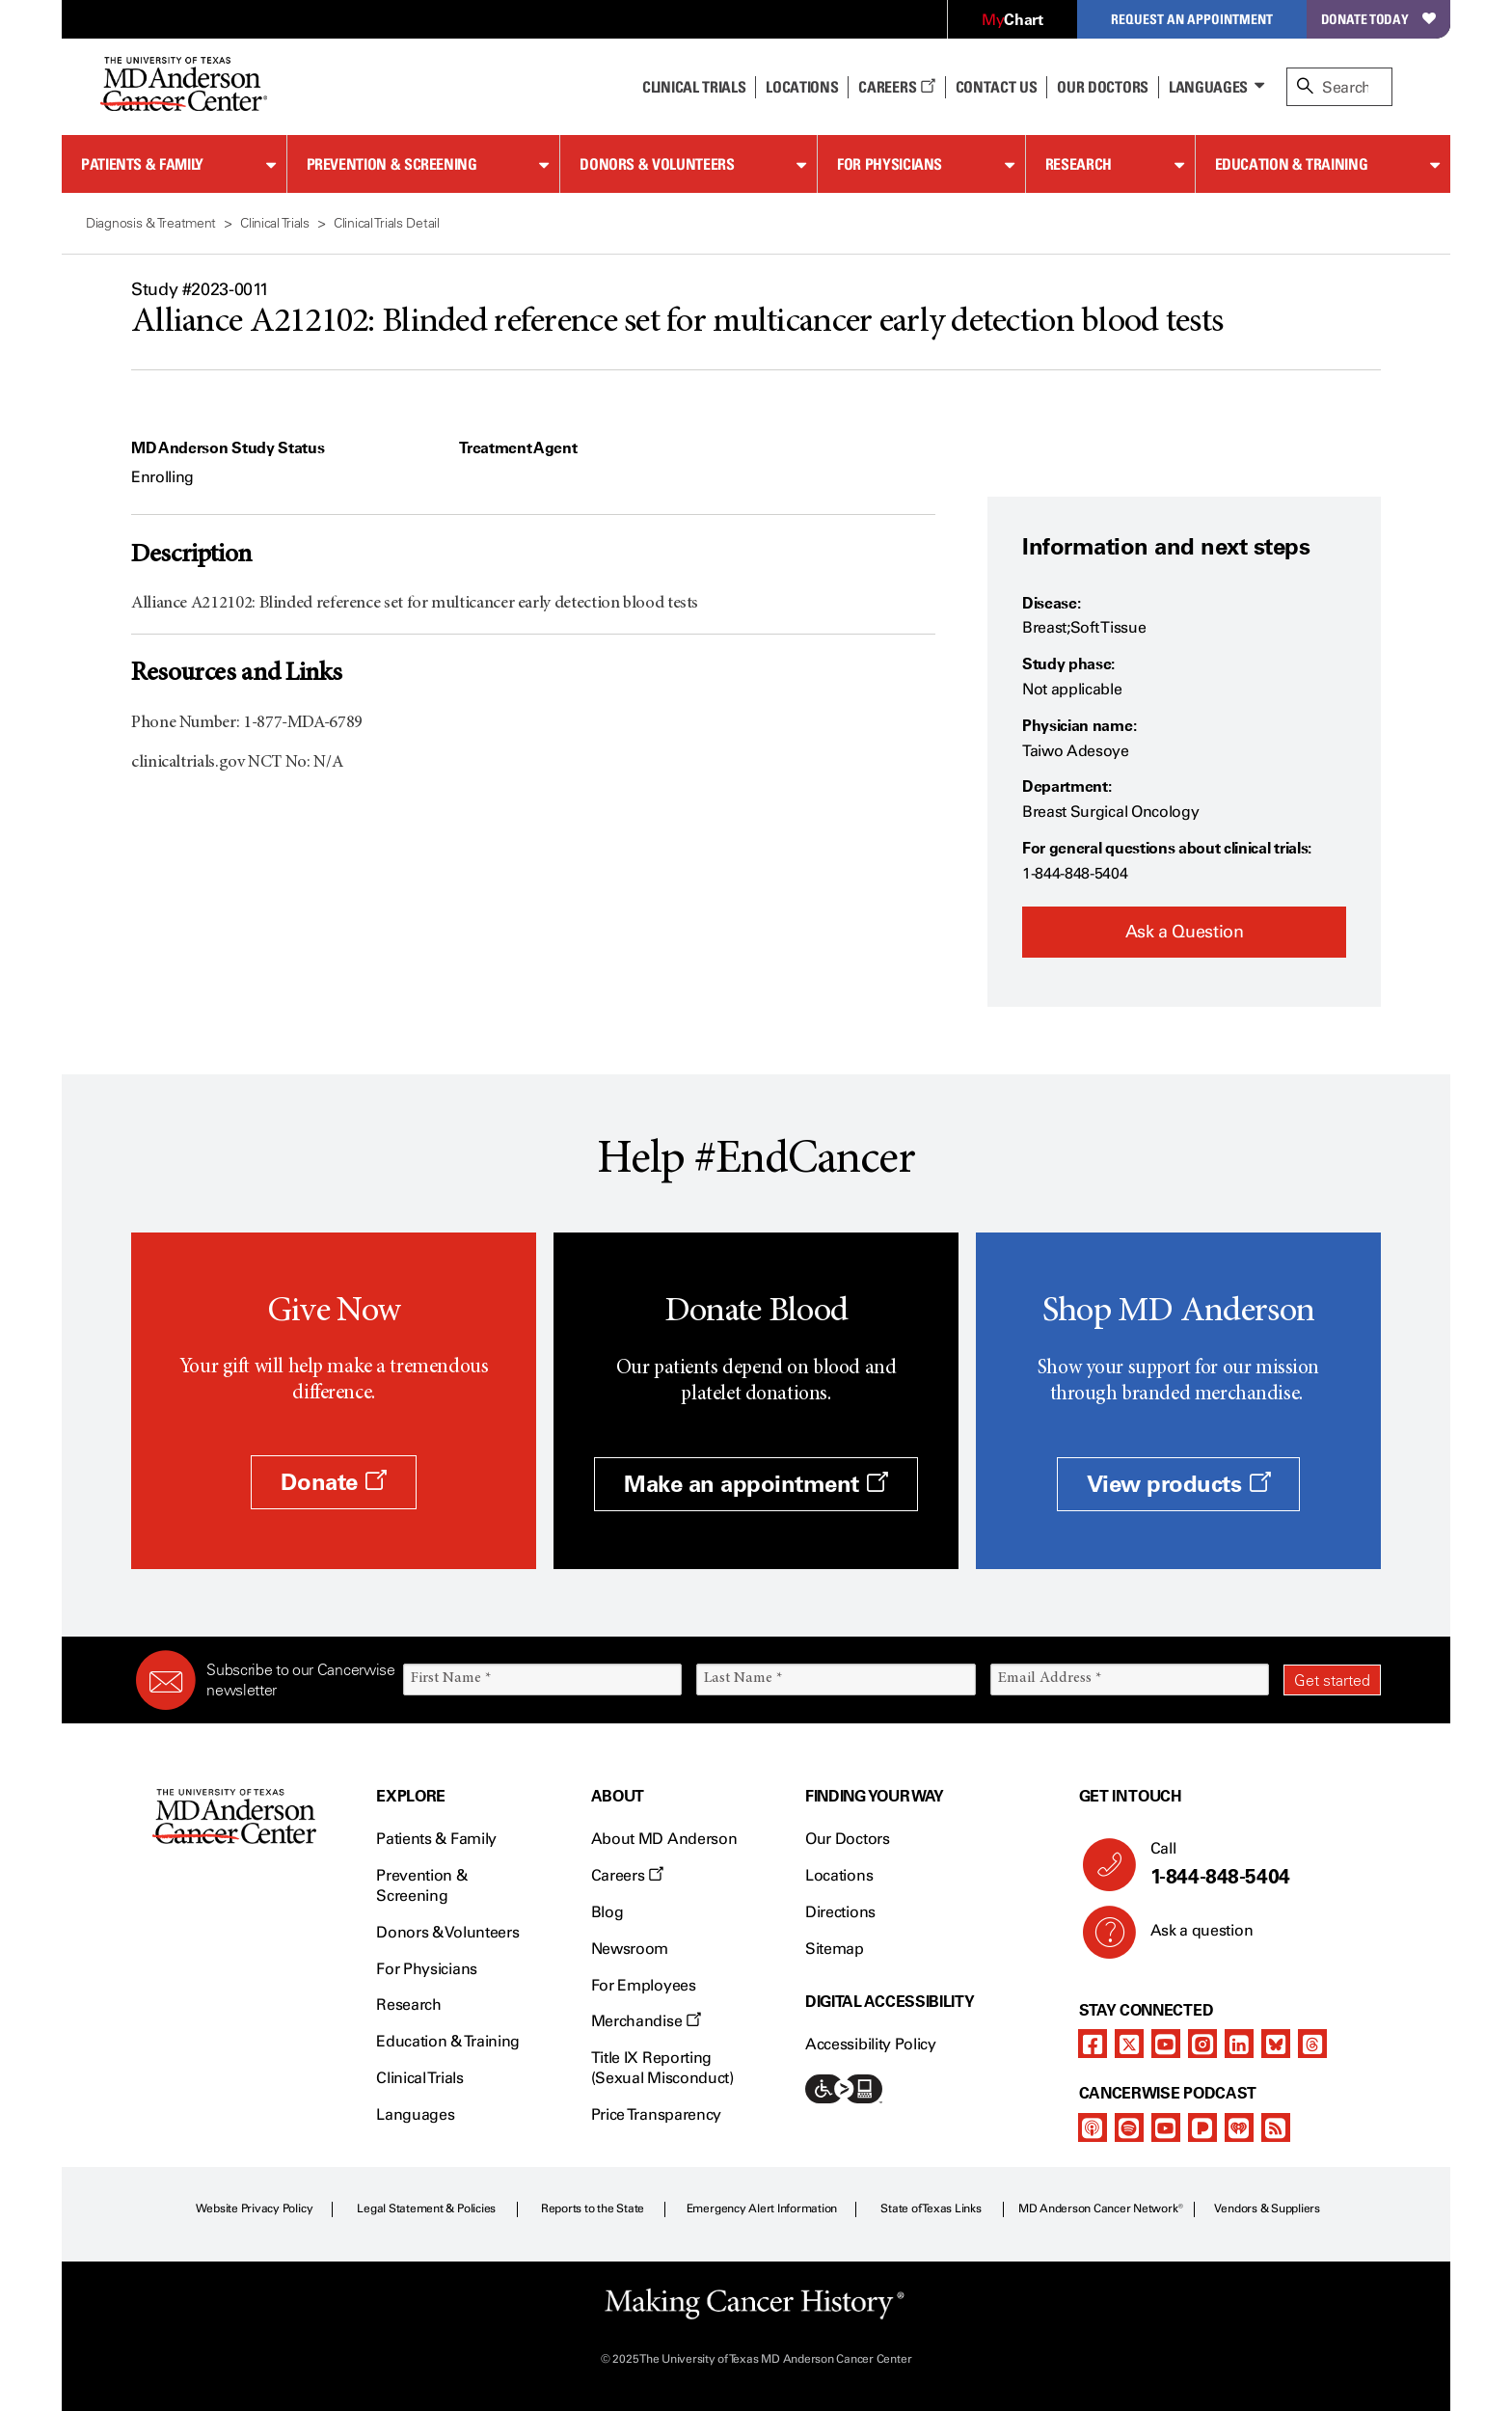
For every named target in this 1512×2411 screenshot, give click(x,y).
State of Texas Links (930, 2208)
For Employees (643, 1985)
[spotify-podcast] (1129, 2127)
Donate (333, 1482)
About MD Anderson (664, 1838)
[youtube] (1166, 2043)
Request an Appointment (1192, 19)
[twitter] (1129, 2043)
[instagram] (1202, 2043)
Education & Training (1291, 164)
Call (1258, 1864)
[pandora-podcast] (1202, 2127)
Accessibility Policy (870, 2044)
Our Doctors (1102, 86)
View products (1179, 1484)
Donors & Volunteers (657, 164)
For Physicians (889, 164)
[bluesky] (1275, 2043)
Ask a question (1190, 1937)
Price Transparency (656, 2114)
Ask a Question (1184, 931)
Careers (896, 86)
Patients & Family (142, 164)
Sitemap (834, 1948)
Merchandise (646, 2021)
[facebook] (1092, 2043)
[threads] (1312, 2043)
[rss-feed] (1275, 2127)
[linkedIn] (1239, 2043)
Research (1078, 164)
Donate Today (1378, 19)
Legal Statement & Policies (426, 2208)
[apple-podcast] (1092, 2127)
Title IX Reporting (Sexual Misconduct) (662, 2067)
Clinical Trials (693, 86)
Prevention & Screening (392, 164)
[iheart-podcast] (1239, 2127)
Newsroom (629, 1948)
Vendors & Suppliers (1267, 2208)
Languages (1208, 86)
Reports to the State (592, 2208)
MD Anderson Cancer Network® (1100, 2208)
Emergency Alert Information (762, 2208)
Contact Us (997, 86)
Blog (607, 1912)
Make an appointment (756, 1484)
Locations (839, 1875)
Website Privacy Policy (254, 2208)
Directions (840, 1912)
